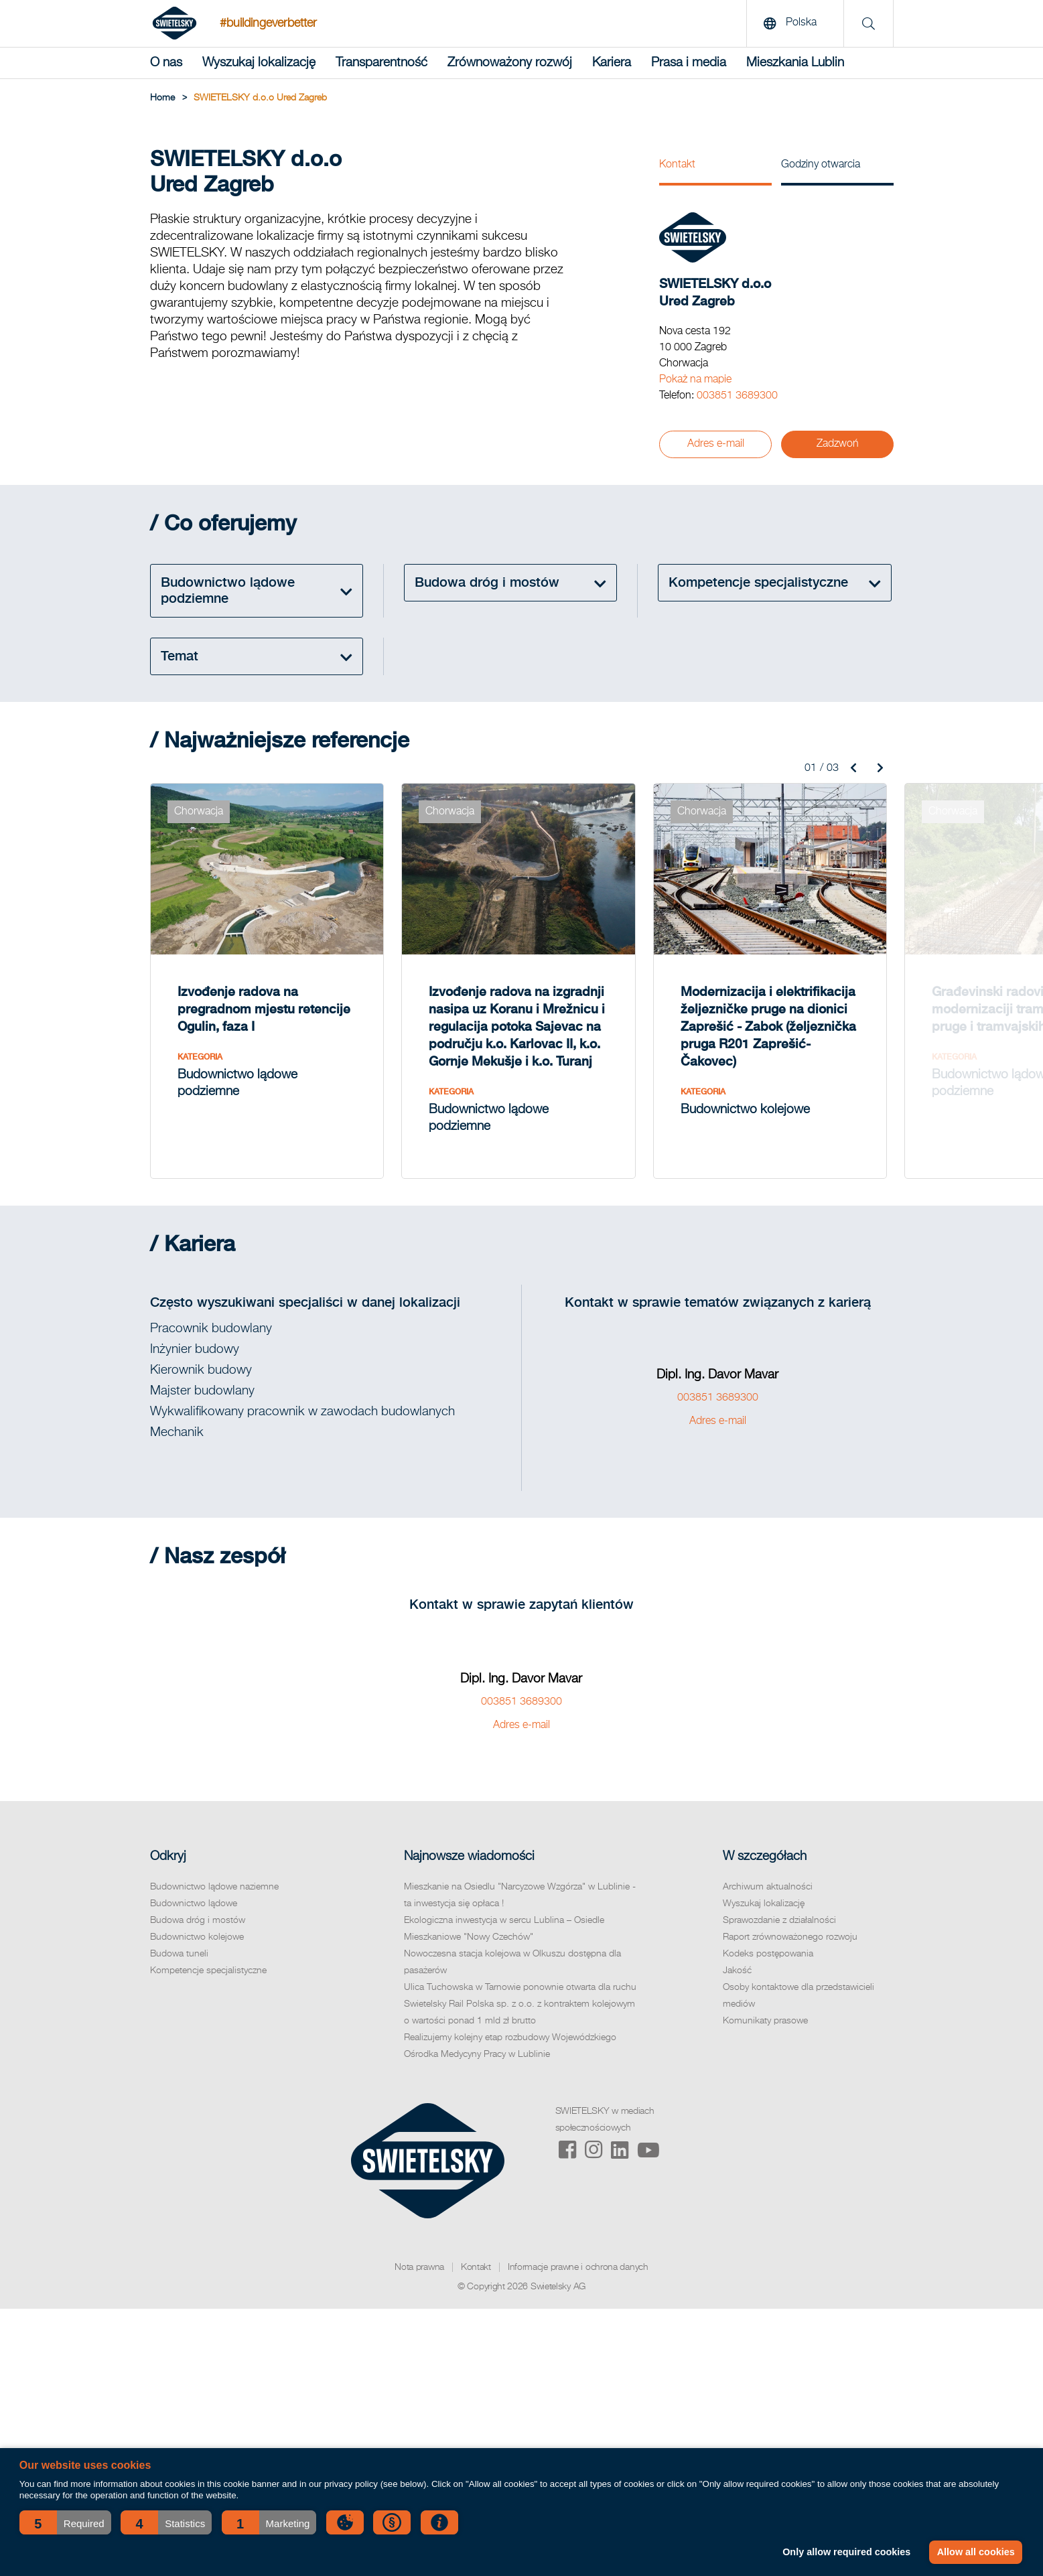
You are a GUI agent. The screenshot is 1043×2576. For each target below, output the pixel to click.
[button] (65, 2522)
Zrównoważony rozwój (509, 62)
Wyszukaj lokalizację (259, 62)
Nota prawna (419, 2267)
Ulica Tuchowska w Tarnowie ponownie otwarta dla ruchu (520, 1987)
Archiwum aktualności (768, 1886)
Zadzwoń (838, 444)
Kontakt (677, 164)
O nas (166, 62)
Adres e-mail (715, 444)
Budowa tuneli (179, 1953)
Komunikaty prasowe (765, 2020)
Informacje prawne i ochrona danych (578, 2267)
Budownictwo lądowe (193, 1903)
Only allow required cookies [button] (846, 2552)
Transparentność (381, 62)
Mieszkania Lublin (795, 62)
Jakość (737, 1970)
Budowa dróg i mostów (197, 1920)
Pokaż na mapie (695, 379)
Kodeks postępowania (768, 1953)
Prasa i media (688, 62)
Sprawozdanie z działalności (779, 1920)
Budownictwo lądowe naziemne (214, 1886)
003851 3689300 (737, 395)
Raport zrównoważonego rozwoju (790, 1937)
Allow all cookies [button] (976, 2552)
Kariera (611, 62)
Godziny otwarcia (820, 164)
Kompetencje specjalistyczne (208, 1970)
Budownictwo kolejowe (197, 1937)
